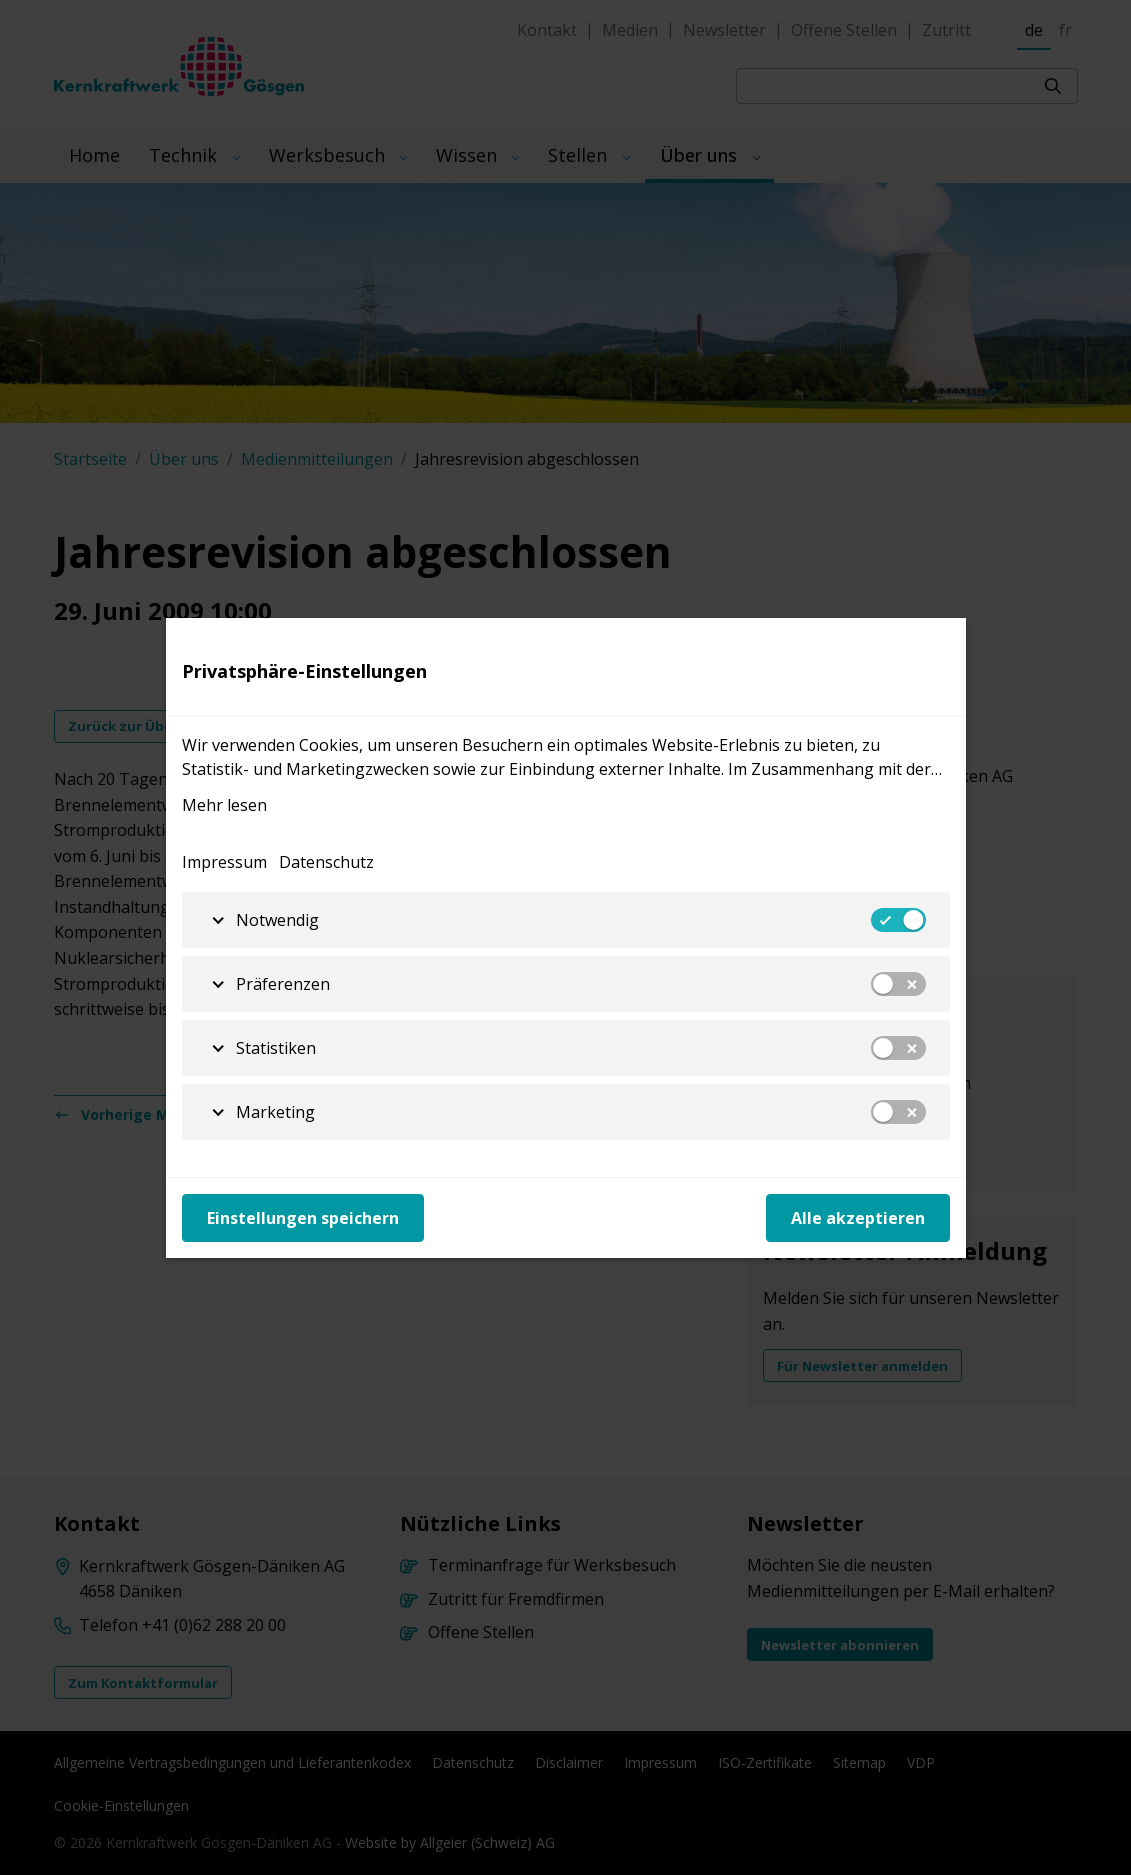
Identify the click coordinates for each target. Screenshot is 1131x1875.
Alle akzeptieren (858, 1218)
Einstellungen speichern (303, 1218)
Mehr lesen (224, 805)
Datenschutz (326, 862)
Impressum (224, 862)
